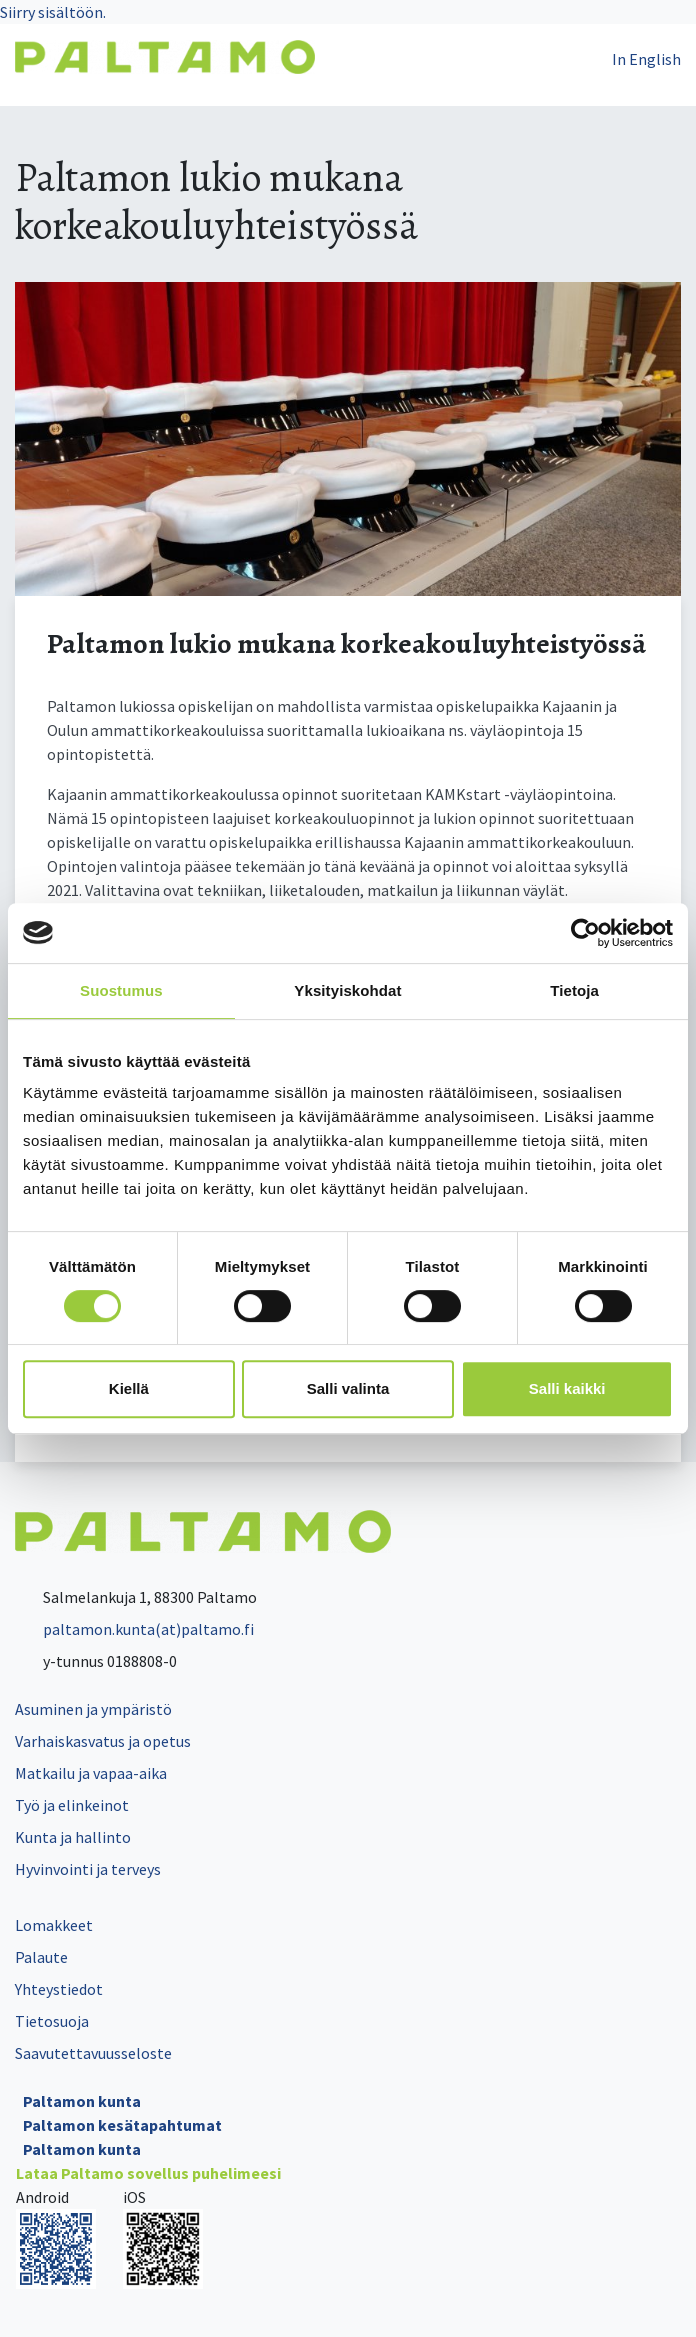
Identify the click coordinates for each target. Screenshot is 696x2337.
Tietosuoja (52, 2021)
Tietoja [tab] (574, 990)
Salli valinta (348, 1388)
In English (646, 59)
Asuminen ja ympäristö (93, 1709)
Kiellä (129, 1388)
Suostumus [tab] (121, 990)
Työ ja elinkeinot (72, 1805)
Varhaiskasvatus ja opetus (103, 1741)
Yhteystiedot (59, 1989)
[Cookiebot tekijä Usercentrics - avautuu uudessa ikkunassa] (585, 933)
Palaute (41, 1957)
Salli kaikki (567, 1388)
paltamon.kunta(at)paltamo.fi (134, 1629)
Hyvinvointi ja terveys (88, 1869)
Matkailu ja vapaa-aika (91, 1773)
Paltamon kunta (82, 2101)
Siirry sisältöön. (53, 12)
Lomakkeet (54, 1925)
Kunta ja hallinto (73, 1837)
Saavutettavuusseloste (93, 2053)
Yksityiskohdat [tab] (347, 990)
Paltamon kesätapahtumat (122, 2125)
